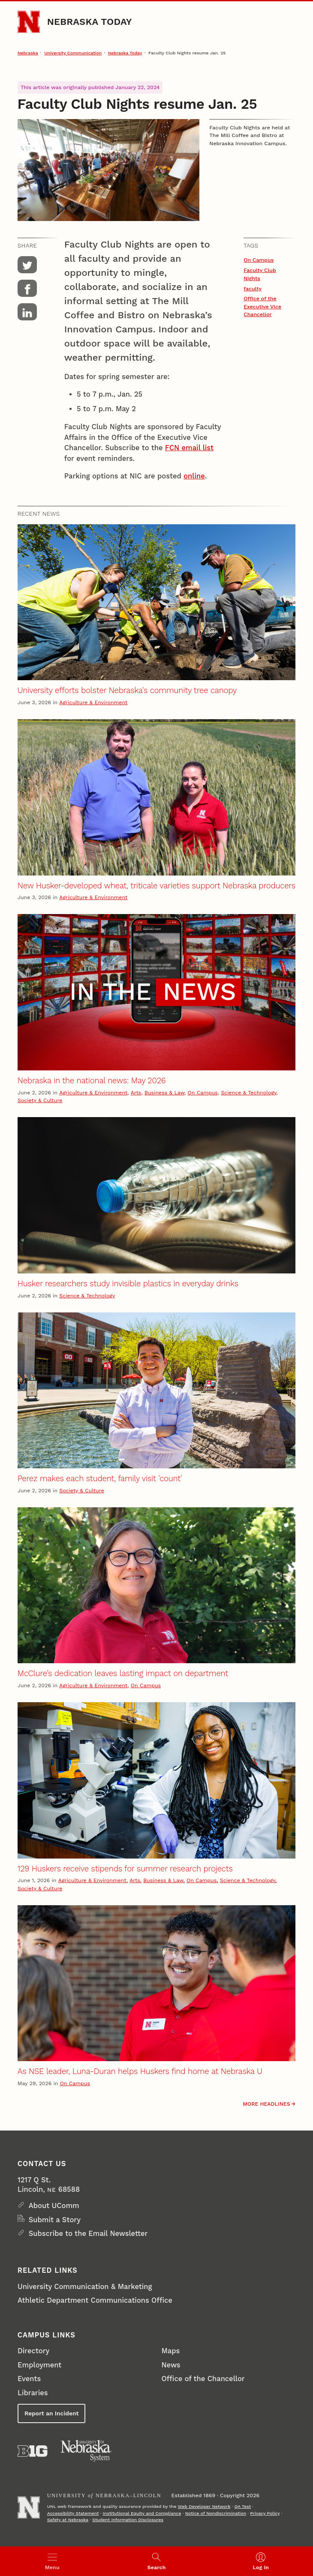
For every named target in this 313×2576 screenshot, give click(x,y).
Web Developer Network (204, 2506)
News (171, 2365)
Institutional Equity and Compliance (142, 2513)
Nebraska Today (89, 21)
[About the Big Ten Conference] (33, 2451)
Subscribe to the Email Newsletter (88, 2233)
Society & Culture (40, 1100)
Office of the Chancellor (203, 2379)
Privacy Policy (265, 2513)
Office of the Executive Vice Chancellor (262, 306)
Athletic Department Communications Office (95, 2300)
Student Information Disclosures (127, 2519)
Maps (171, 2351)
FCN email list (189, 448)
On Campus (259, 260)
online (194, 476)
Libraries (33, 2393)
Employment (39, 2365)
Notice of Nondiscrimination (215, 2513)
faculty (253, 288)
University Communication (73, 53)
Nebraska (28, 53)
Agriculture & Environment (93, 702)
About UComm (54, 2206)
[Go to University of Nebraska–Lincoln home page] (29, 22)
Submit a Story (55, 2220)
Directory (33, 2351)
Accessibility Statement (73, 2513)
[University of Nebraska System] (86, 2451)
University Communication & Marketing (85, 2287)
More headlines (266, 2104)
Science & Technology (248, 1092)
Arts (136, 1092)
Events (29, 2379)
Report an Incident (51, 2413)
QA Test (243, 2506)
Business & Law (164, 1092)
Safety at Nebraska (67, 2519)
